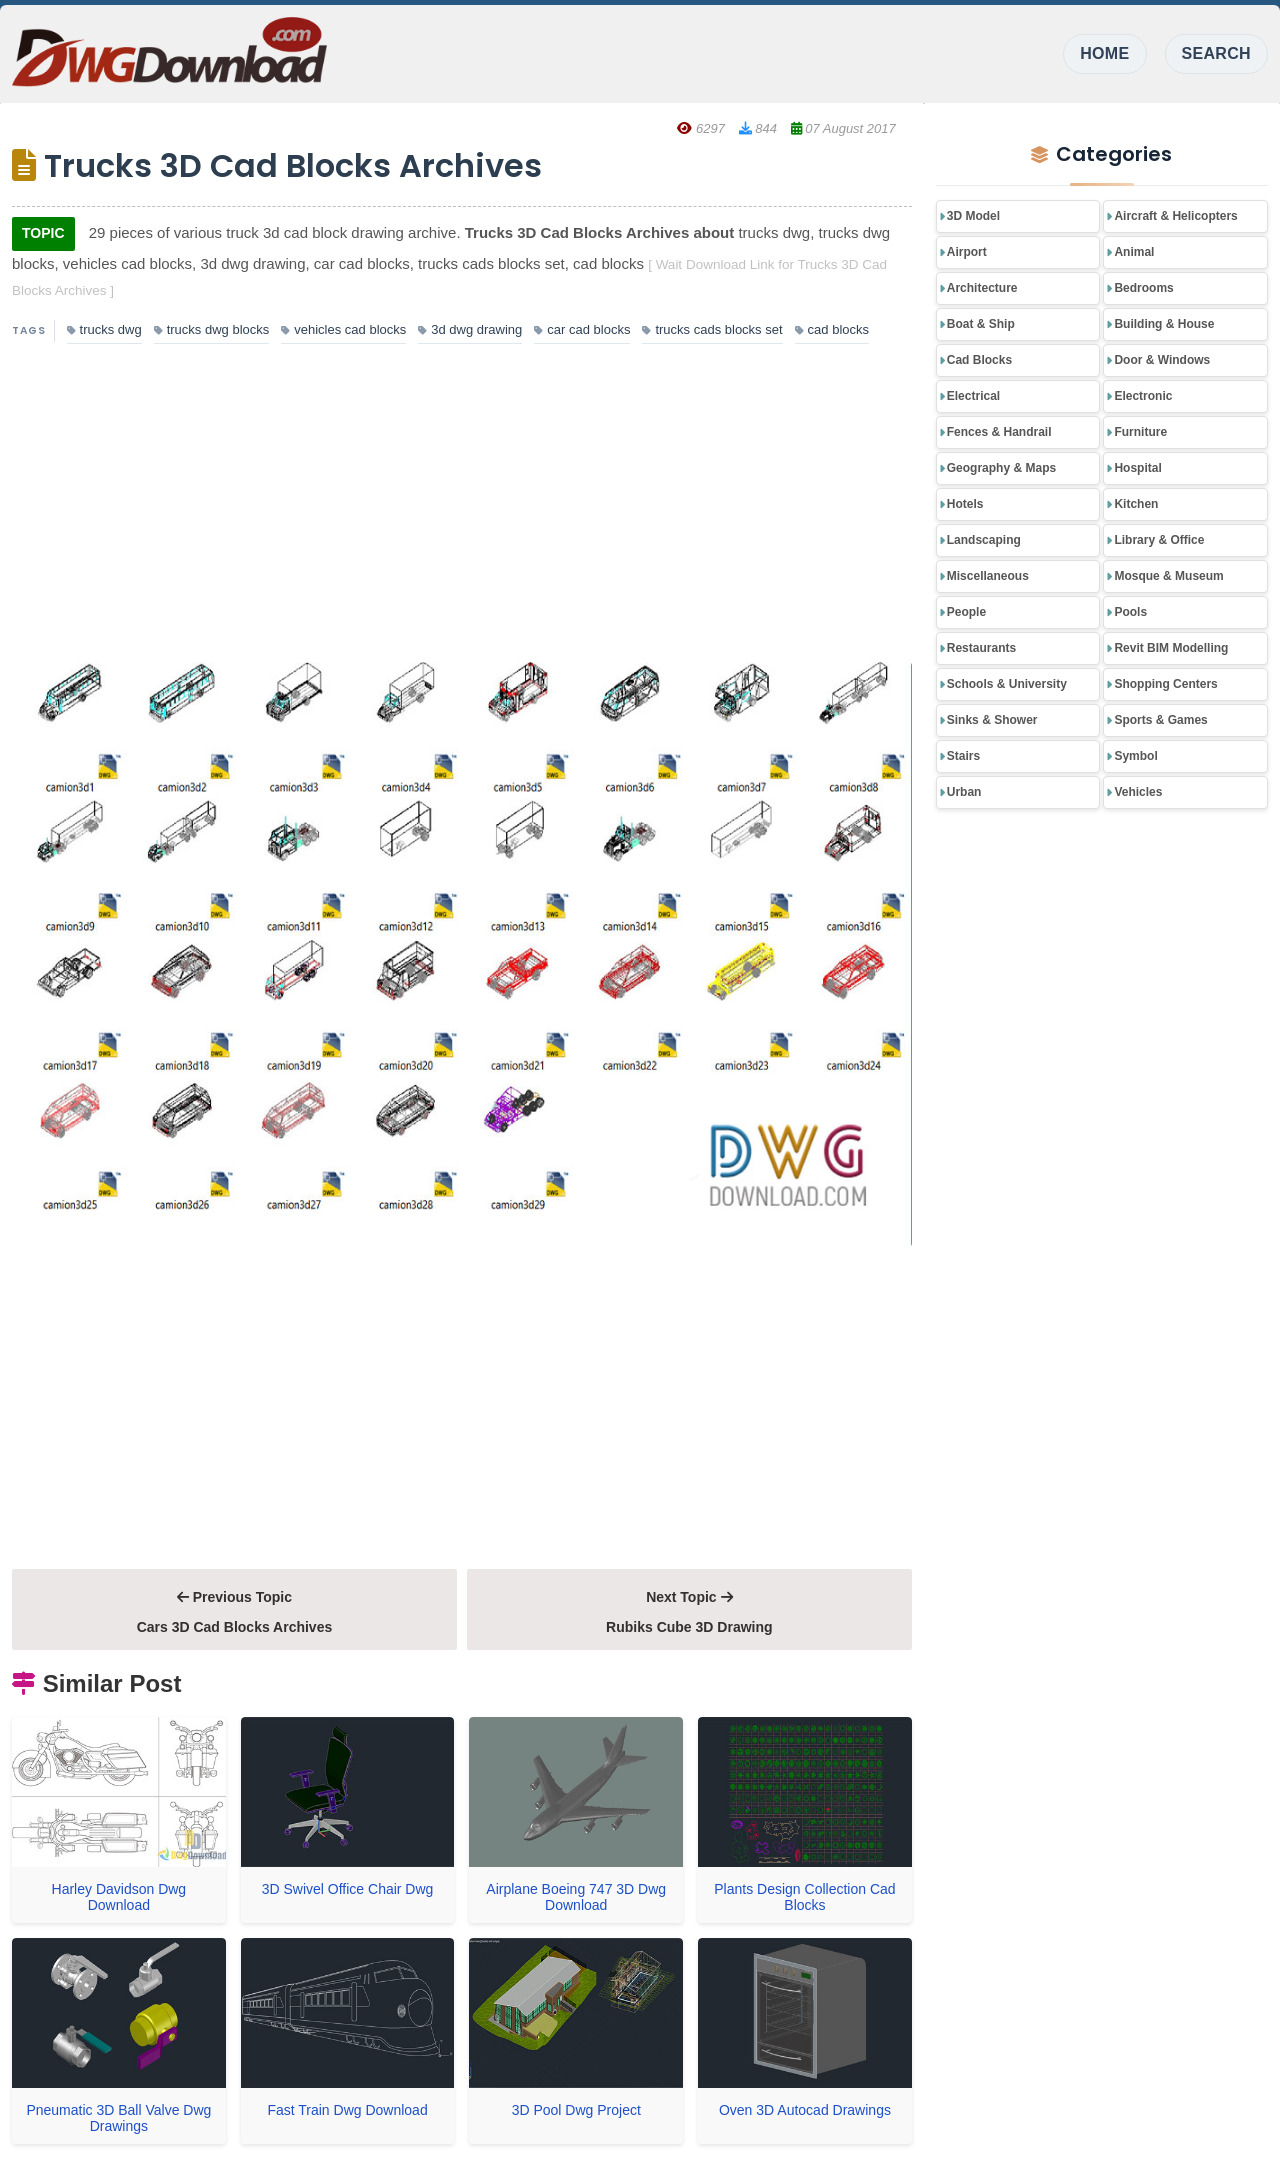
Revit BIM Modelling (1171, 648)
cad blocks (832, 329)
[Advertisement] (462, 505)
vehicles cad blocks (343, 329)
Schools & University (1007, 684)
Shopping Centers (1165, 684)
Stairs (963, 756)
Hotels (965, 504)
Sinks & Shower (992, 720)
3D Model (973, 216)
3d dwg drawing (470, 329)
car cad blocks (582, 329)
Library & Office (1159, 540)
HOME (1104, 53)
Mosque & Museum (1168, 576)
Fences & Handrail (999, 432)
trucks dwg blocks (212, 329)
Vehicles (1138, 792)
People (966, 612)
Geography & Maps (1001, 468)
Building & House (1164, 324)
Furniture (1140, 432)
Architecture (982, 288)
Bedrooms (1143, 288)
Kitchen (1136, 504)
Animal (1134, 252)
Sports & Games (1160, 720)
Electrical (973, 396)
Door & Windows (1162, 360)
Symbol (1135, 756)
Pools (1130, 612)
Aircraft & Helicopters (1175, 216)
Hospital (1137, 468)
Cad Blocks (979, 360)
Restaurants (981, 648)
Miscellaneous (988, 576)
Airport (967, 252)
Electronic (1143, 396)
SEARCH (1216, 53)
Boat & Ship (981, 324)
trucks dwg (104, 329)
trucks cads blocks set (712, 329)
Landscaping (984, 540)
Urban (964, 792)
